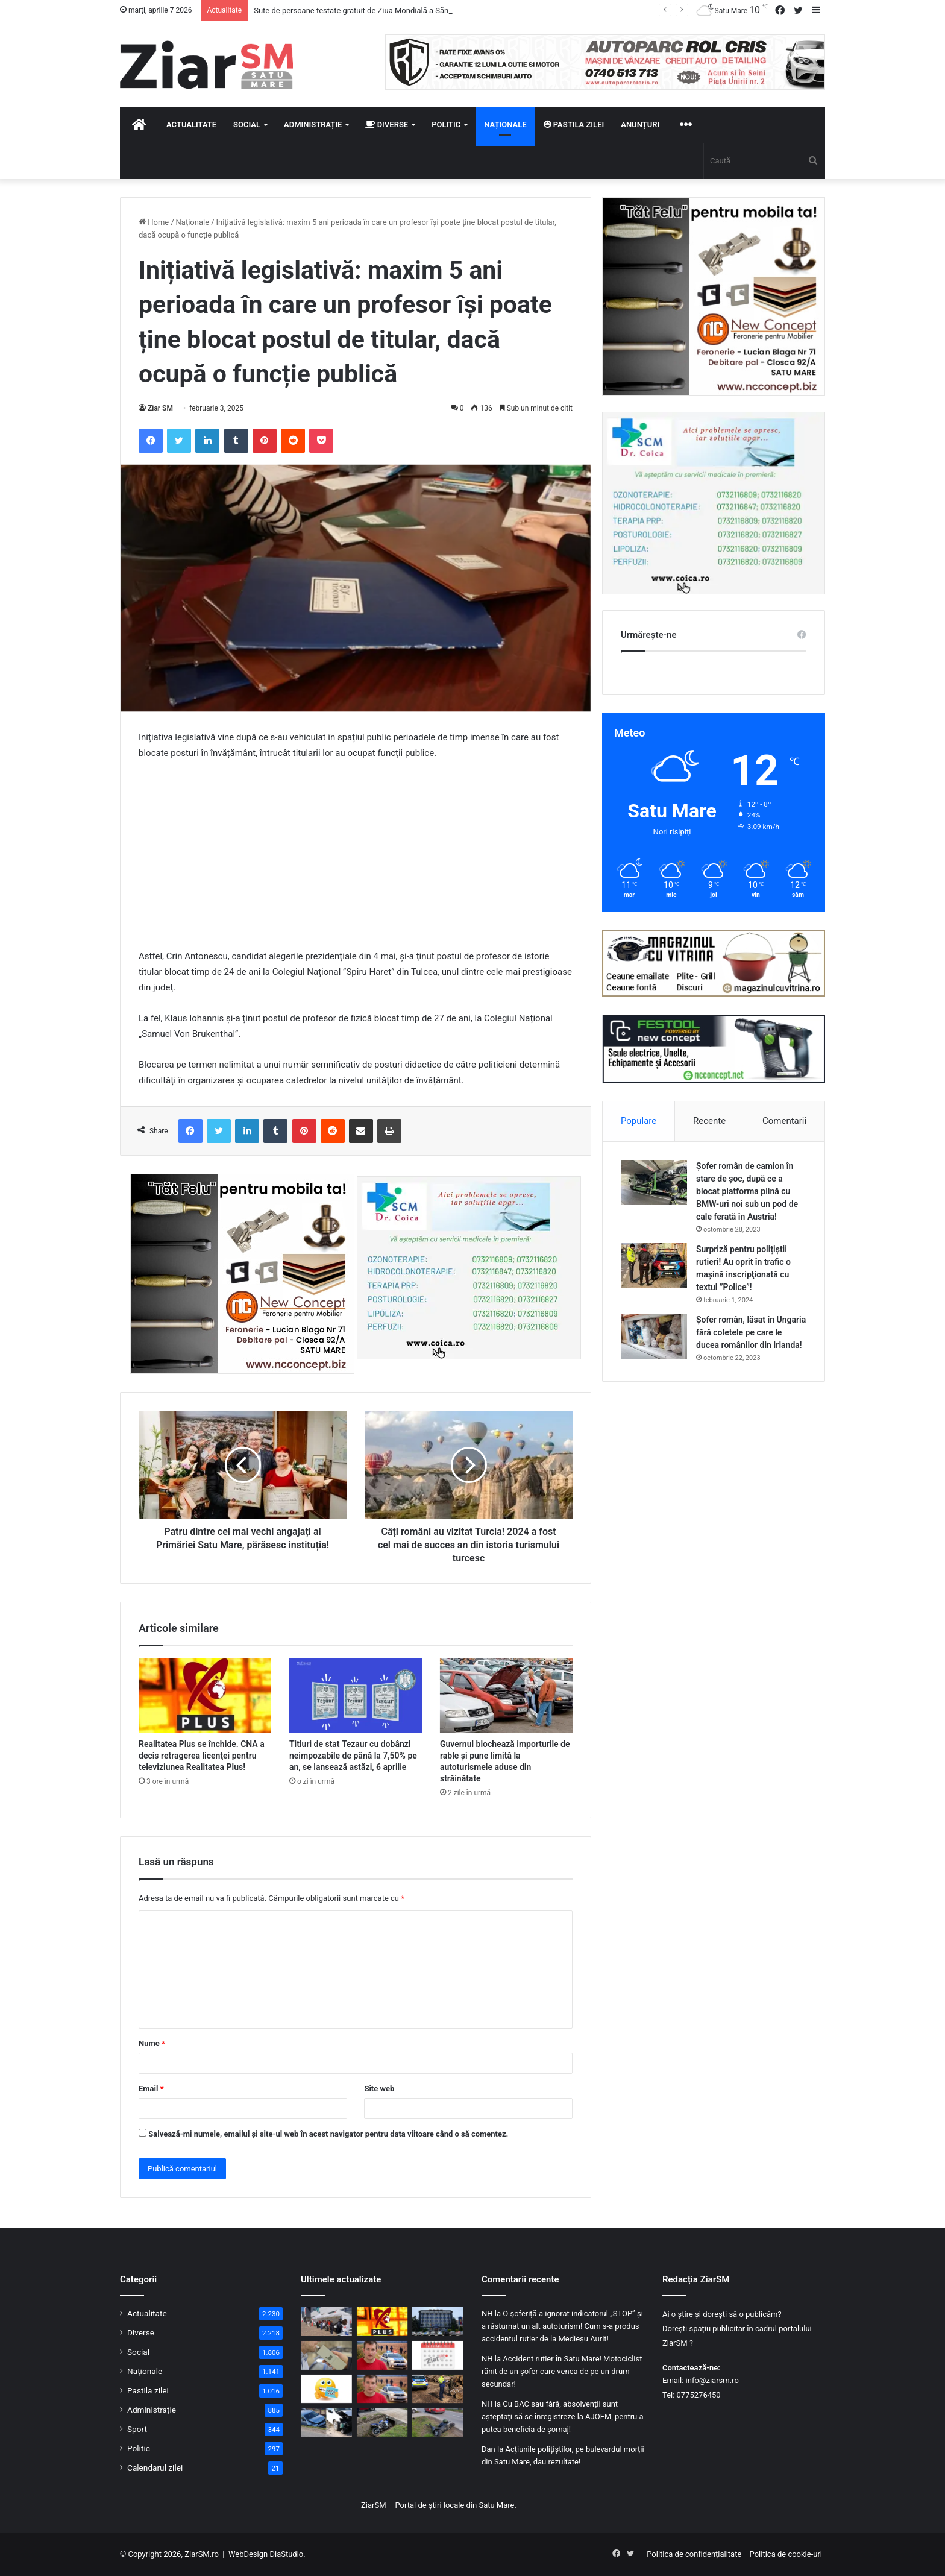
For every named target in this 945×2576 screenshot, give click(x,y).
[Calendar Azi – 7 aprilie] (437, 2355)
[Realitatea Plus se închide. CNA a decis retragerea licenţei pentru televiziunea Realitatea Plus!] (205, 1695)
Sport (137, 2429)
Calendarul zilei (155, 2467)
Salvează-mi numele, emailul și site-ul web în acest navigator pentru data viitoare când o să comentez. (328, 2133)
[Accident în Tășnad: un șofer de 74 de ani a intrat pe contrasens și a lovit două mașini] (326, 2422)
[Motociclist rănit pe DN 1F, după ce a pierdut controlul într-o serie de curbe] (382, 2422)
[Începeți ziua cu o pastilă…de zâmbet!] (326, 2389)
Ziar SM (160, 408)
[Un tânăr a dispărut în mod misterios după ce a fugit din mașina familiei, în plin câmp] (382, 2389)
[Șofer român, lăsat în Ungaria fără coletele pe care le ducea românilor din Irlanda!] (654, 1336)
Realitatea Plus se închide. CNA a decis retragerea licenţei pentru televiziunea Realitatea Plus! (202, 1755)
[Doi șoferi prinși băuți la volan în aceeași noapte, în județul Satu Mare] (326, 2355)
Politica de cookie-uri (786, 2554)
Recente (709, 1120)
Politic (446, 124)
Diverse (386, 124)
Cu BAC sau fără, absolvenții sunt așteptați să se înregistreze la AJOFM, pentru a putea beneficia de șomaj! (563, 2416)
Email (151, 2088)
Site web (379, 2088)
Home (154, 222)
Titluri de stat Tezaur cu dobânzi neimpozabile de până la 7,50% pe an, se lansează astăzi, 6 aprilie (353, 1755)
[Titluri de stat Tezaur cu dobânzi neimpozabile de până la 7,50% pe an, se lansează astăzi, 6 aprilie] (355, 1695)
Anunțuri (640, 124)
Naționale (505, 124)
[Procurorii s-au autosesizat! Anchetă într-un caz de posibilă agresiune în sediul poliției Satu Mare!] (437, 2321)
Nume (152, 2043)
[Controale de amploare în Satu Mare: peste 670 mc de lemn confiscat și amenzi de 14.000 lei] (437, 2389)
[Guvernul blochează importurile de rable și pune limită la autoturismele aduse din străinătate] (506, 1695)
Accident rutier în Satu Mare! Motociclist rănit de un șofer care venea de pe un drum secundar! (562, 2371)
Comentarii (784, 1120)
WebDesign (248, 2554)
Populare (638, 1120)
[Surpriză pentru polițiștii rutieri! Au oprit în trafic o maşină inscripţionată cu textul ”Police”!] (654, 1265)
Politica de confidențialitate (694, 2554)
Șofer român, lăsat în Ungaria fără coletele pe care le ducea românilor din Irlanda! (751, 1332)
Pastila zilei (574, 124)
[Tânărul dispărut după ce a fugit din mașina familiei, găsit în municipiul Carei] (382, 2355)
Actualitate (191, 124)
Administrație (313, 124)
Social (246, 124)
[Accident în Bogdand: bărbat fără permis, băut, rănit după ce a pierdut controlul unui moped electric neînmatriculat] (437, 2422)
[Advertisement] (356, 860)
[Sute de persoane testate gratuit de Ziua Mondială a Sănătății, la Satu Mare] (326, 2321)
